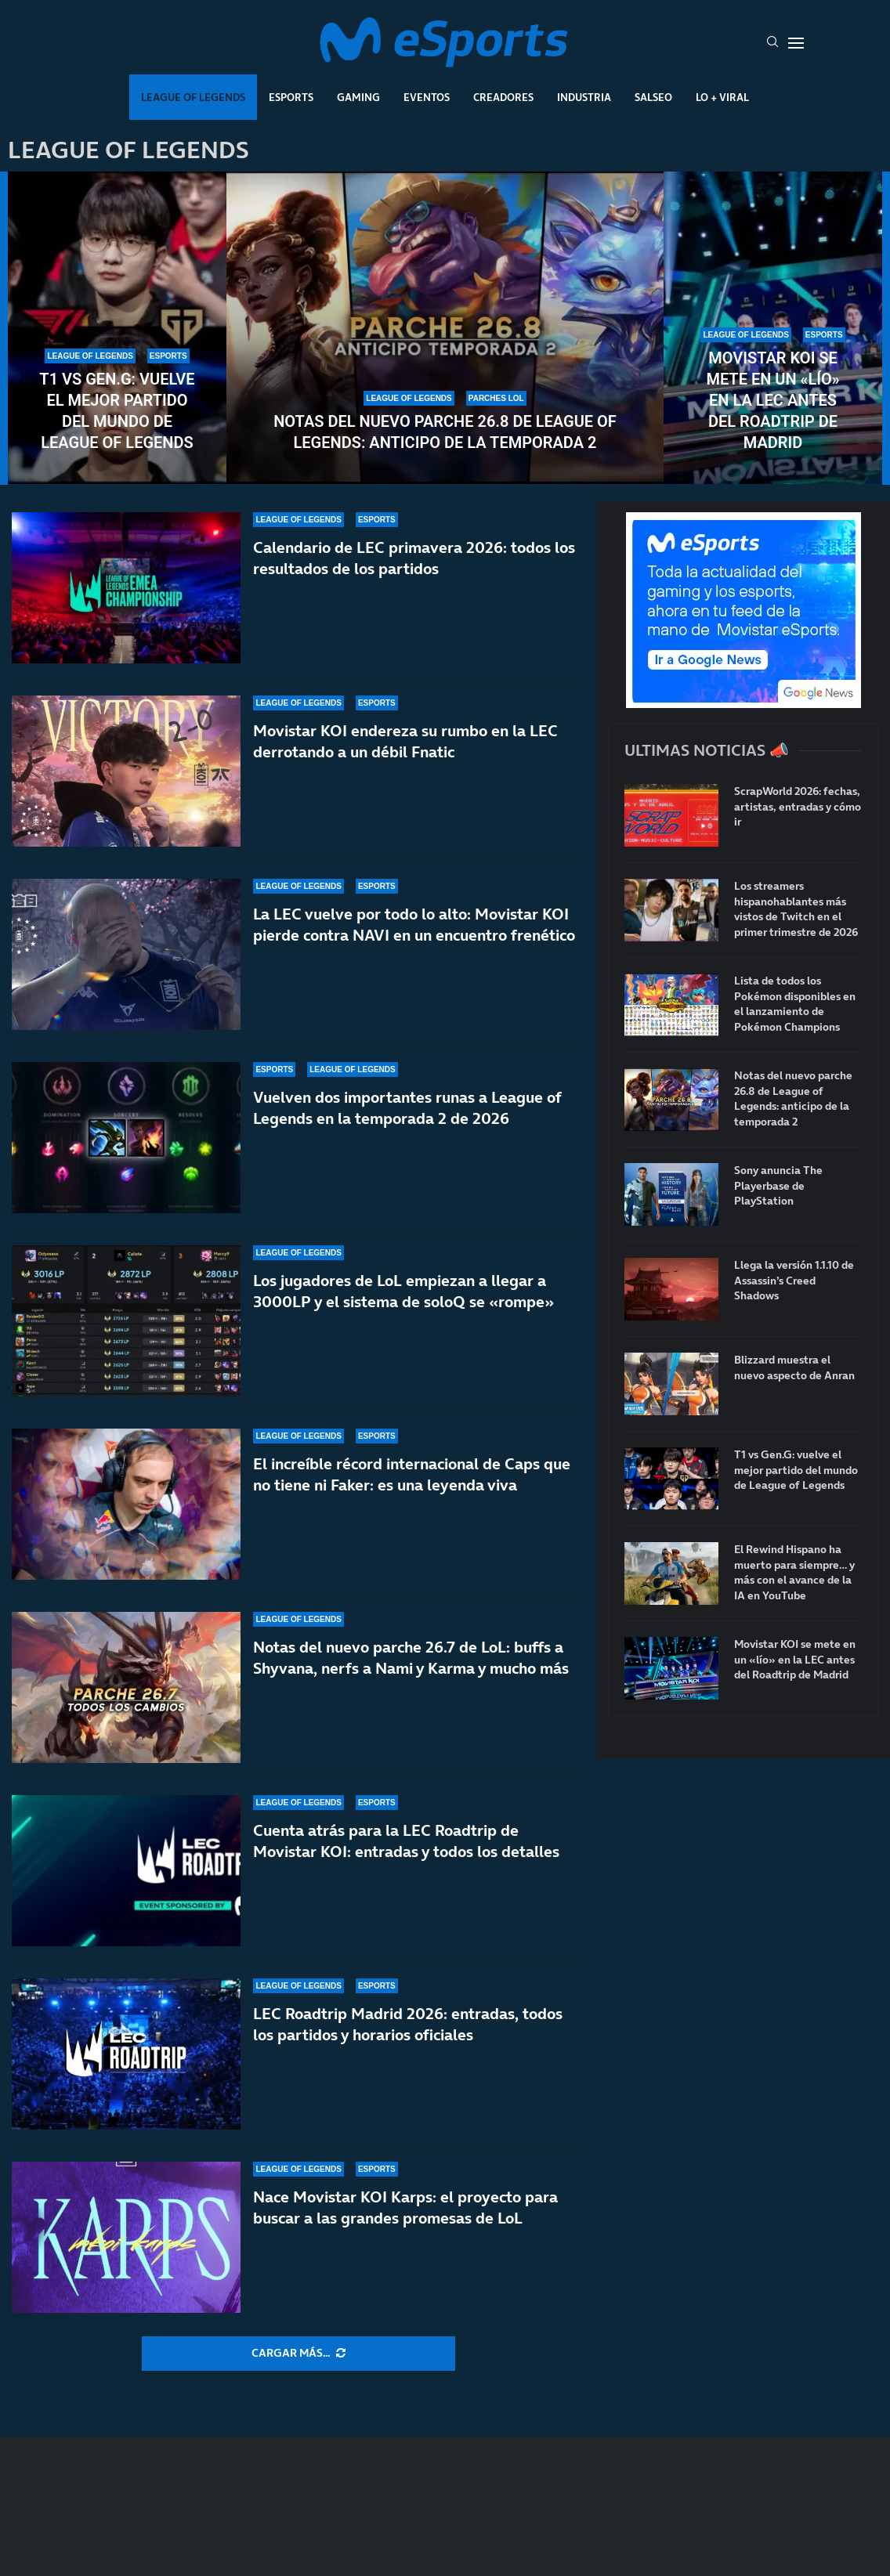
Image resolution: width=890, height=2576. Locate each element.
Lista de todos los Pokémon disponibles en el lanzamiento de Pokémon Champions (795, 1004)
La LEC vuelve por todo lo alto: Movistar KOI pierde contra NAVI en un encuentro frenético (414, 924)
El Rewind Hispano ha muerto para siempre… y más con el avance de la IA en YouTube (794, 1572)
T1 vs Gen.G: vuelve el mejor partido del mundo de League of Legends (116, 411)
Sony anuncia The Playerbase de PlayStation (778, 1186)
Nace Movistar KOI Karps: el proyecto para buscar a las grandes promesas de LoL (405, 2207)
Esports (291, 97)
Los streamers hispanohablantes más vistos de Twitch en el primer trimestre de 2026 (796, 909)
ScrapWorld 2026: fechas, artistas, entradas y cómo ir (797, 806)
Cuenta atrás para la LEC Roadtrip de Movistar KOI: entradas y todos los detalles (406, 1840)
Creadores (503, 97)
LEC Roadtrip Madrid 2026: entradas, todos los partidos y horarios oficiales (408, 2024)
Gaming (358, 97)
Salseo (653, 97)
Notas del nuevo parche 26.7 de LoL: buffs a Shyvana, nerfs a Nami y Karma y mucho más (411, 1657)
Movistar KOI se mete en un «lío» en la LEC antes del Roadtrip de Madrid (772, 400)
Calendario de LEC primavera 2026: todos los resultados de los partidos (414, 558)
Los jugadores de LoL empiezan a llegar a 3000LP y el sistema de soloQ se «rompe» (403, 1291)
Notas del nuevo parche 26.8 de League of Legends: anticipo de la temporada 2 (445, 432)
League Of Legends (193, 97)
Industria (584, 97)
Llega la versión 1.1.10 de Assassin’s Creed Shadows (794, 1280)
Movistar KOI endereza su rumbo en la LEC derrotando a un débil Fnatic (405, 741)
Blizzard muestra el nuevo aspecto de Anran (794, 1368)
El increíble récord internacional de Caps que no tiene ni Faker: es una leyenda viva (411, 1474)
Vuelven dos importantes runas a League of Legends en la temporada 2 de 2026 (407, 1107)
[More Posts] (298, 2353)
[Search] (772, 43)
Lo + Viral (722, 97)
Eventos (426, 97)
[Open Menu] (796, 43)
